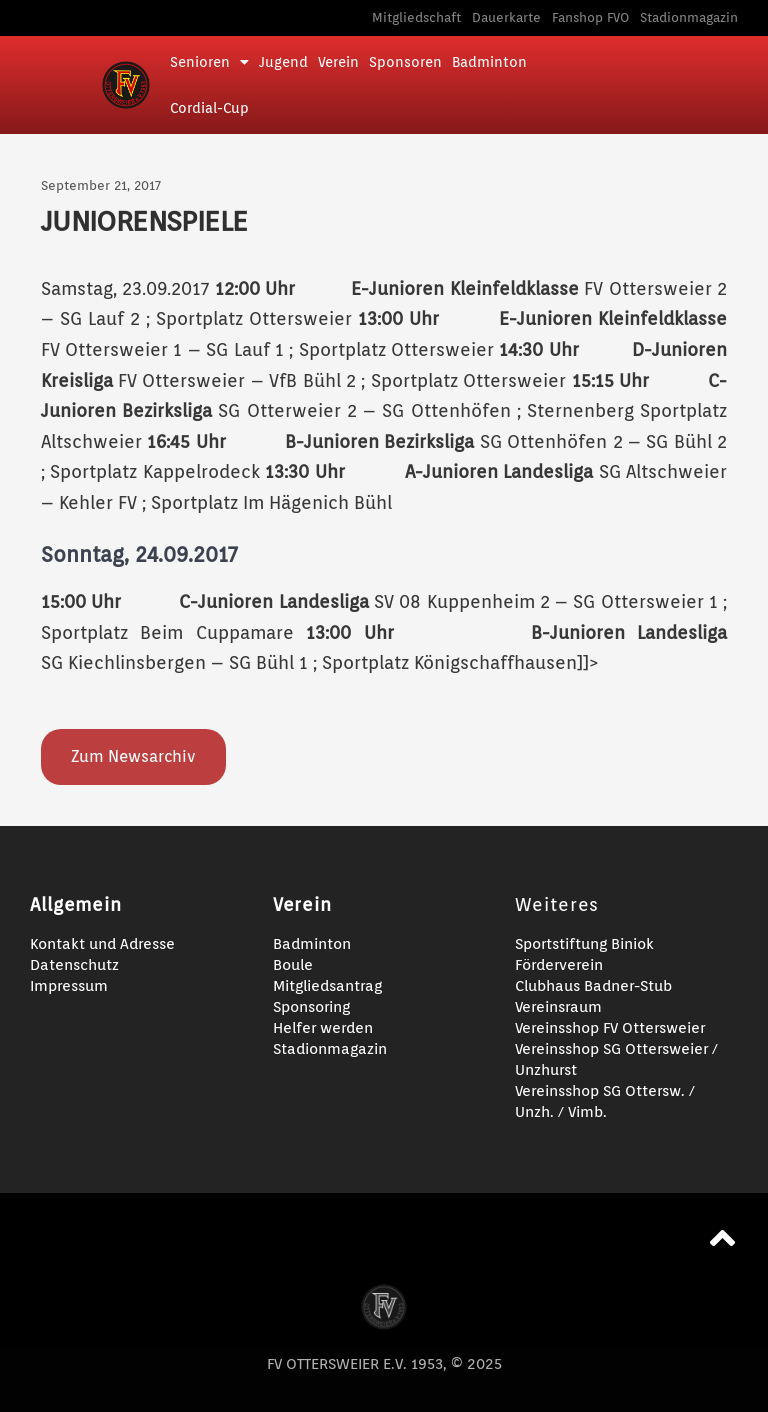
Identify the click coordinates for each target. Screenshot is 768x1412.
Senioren (209, 62)
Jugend (283, 62)
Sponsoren (405, 62)
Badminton (489, 62)
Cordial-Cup (209, 108)
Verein (338, 62)
